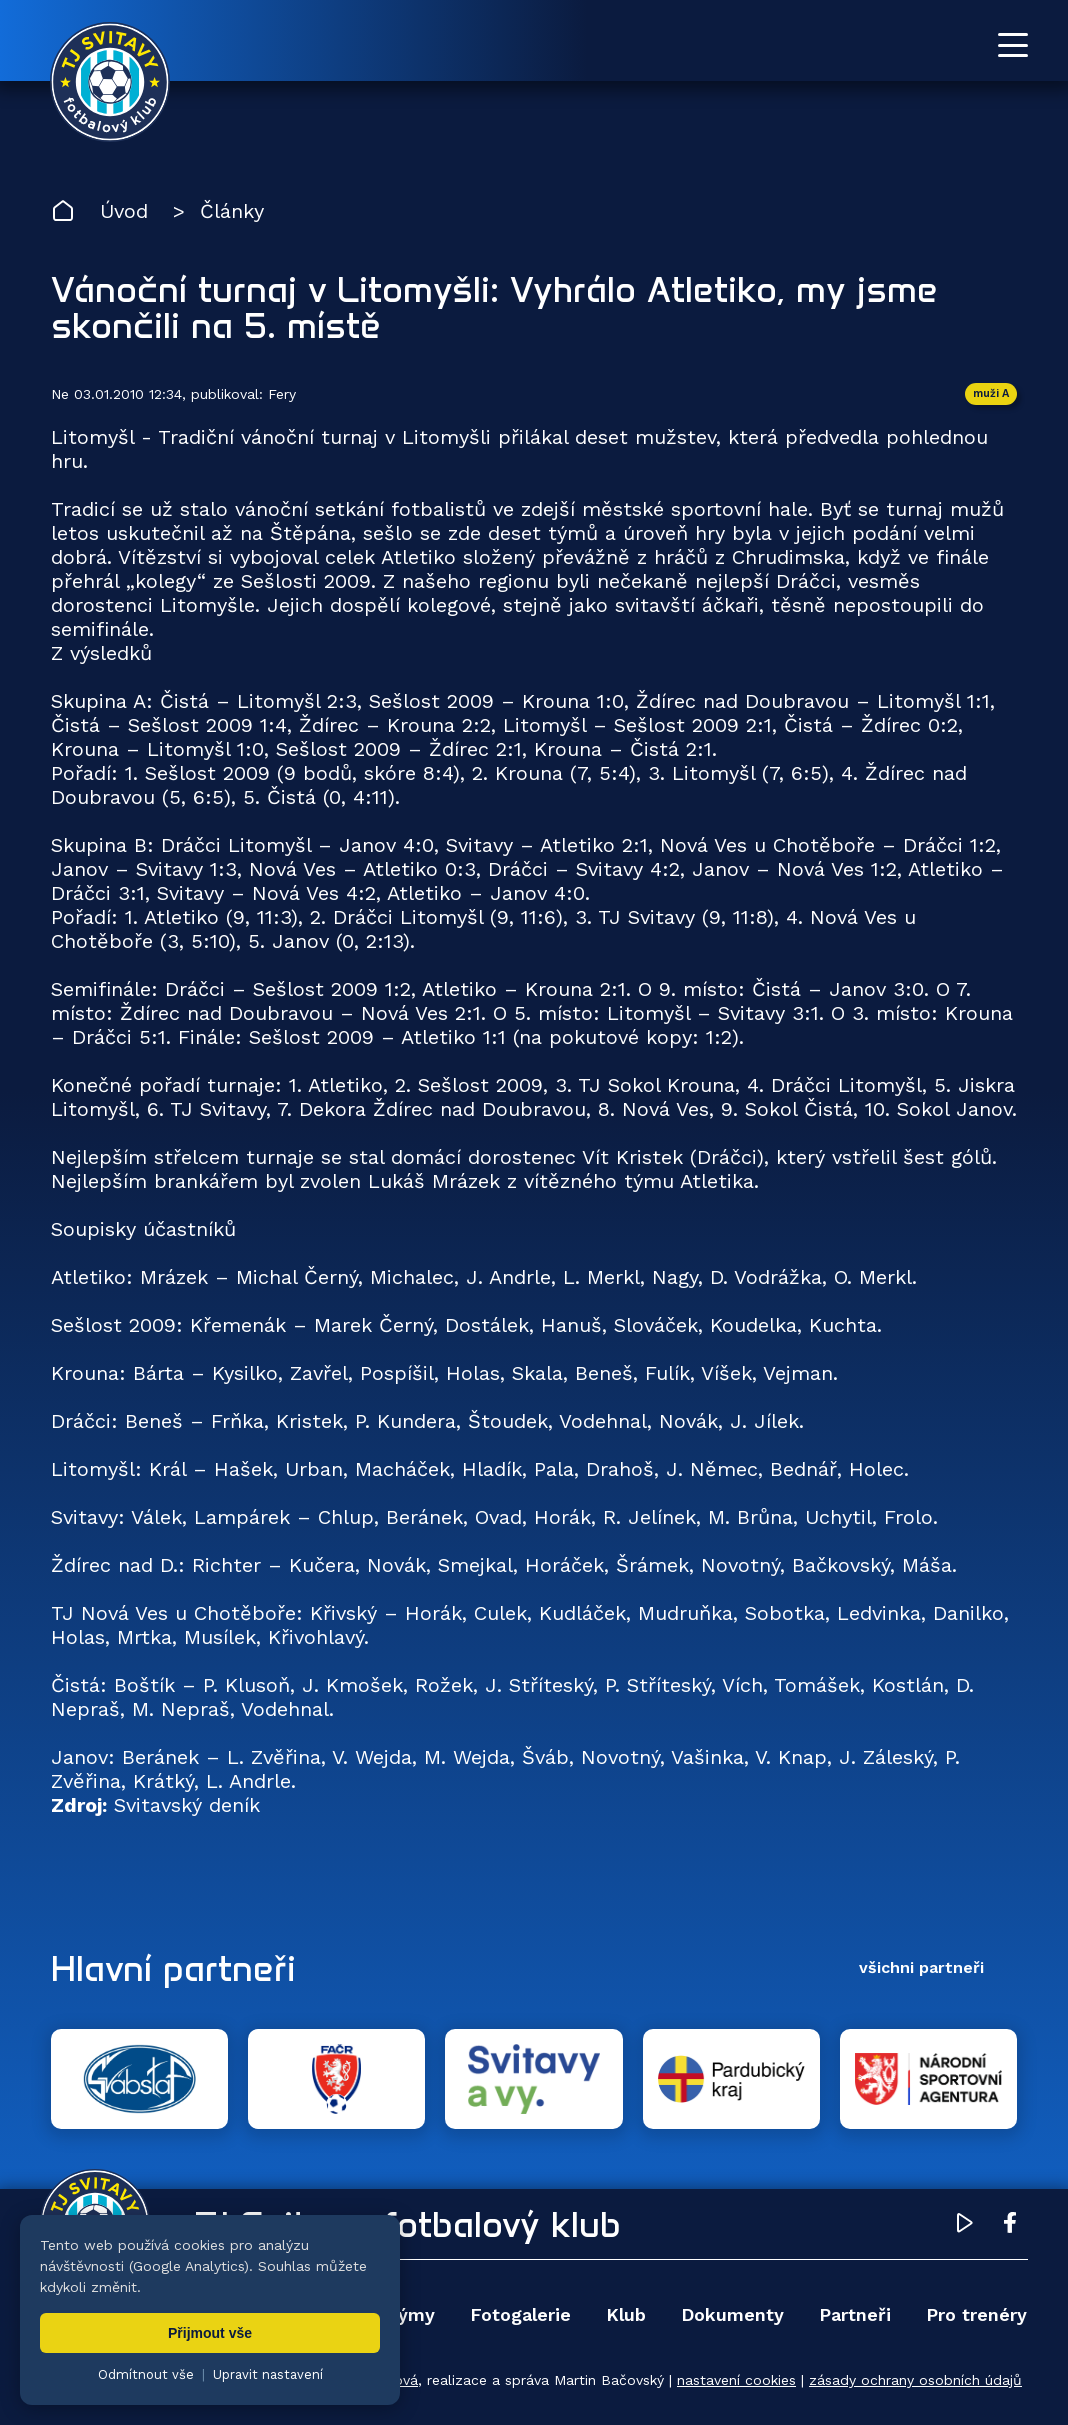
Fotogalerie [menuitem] (520, 2314)
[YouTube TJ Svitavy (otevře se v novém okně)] (965, 2226)
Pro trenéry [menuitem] (976, 2314)
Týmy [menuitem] (411, 2314)
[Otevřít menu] (1013, 45)
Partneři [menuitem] (855, 2314)
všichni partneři (921, 1967)
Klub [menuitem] (626, 2314)
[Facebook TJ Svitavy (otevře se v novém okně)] (1010, 2226)
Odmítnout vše (146, 2374)
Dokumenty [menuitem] (732, 2314)
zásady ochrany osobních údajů (915, 2380)
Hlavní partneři (173, 1968)
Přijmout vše (210, 2333)
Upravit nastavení (268, 2374)
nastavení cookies (736, 2380)
